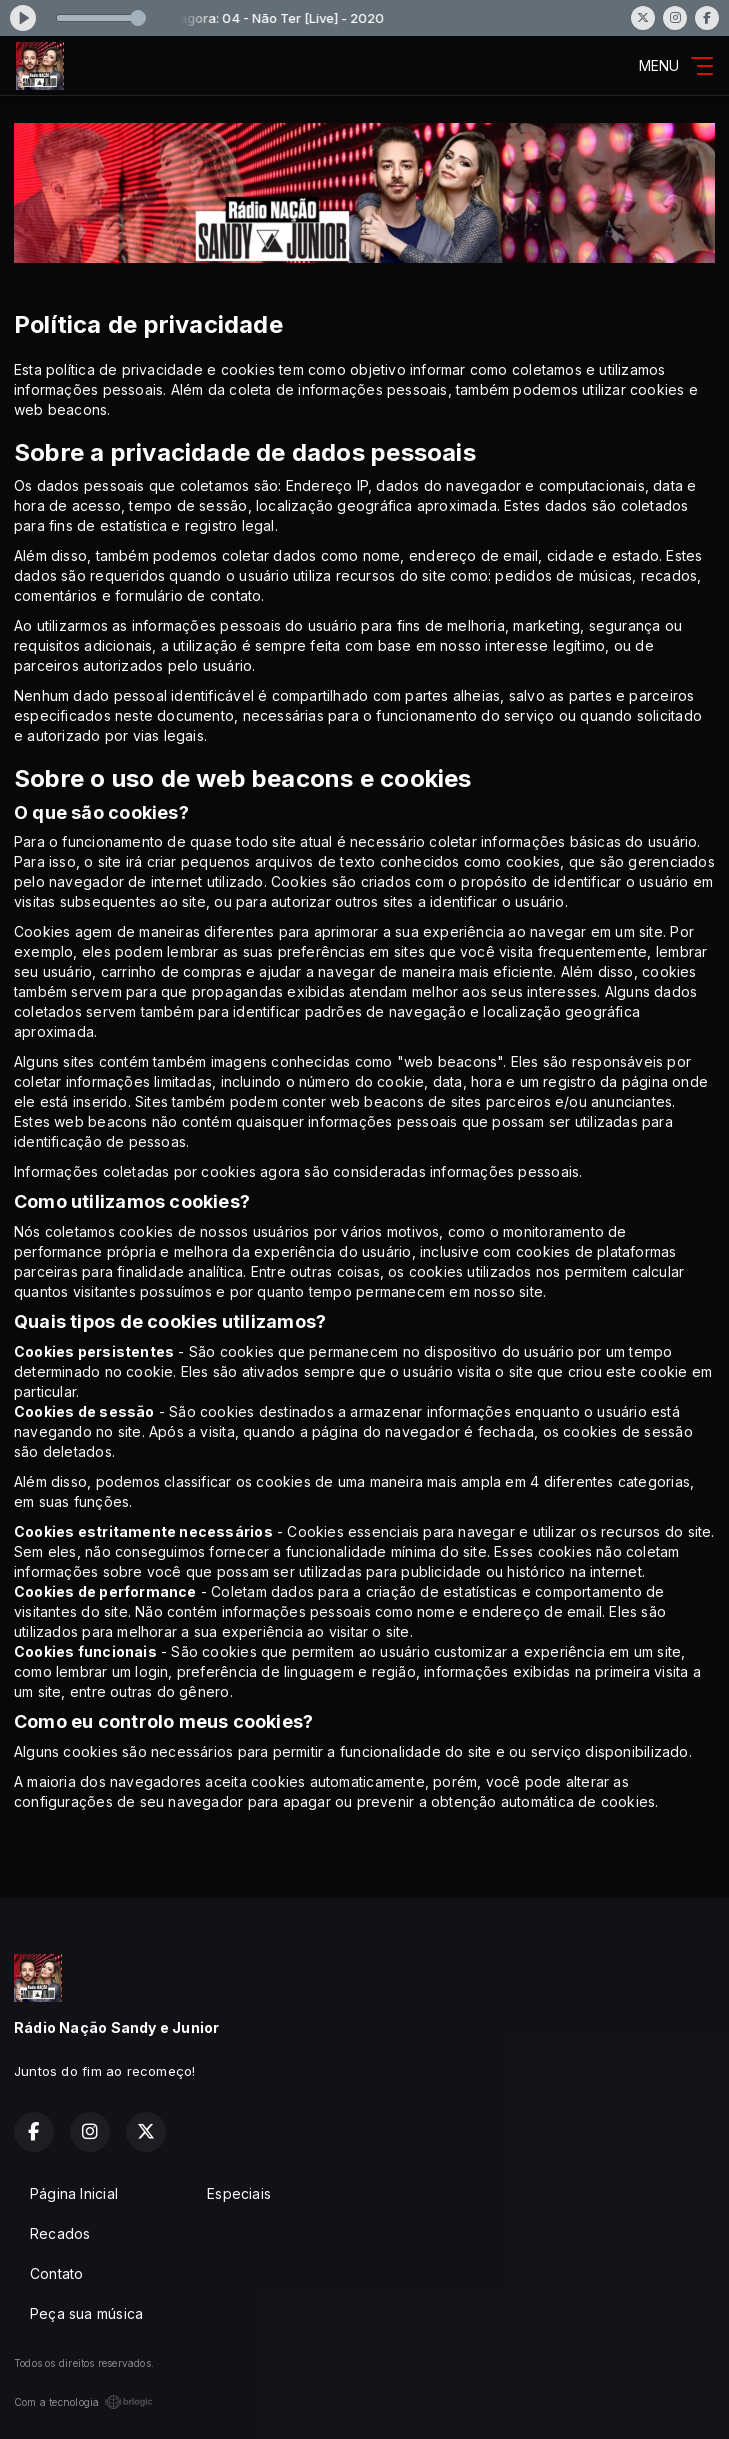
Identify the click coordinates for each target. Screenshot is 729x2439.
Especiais (239, 2193)
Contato (56, 2273)
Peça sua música (86, 2313)
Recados (60, 2233)
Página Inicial (74, 2193)
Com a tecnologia (83, 2402)
